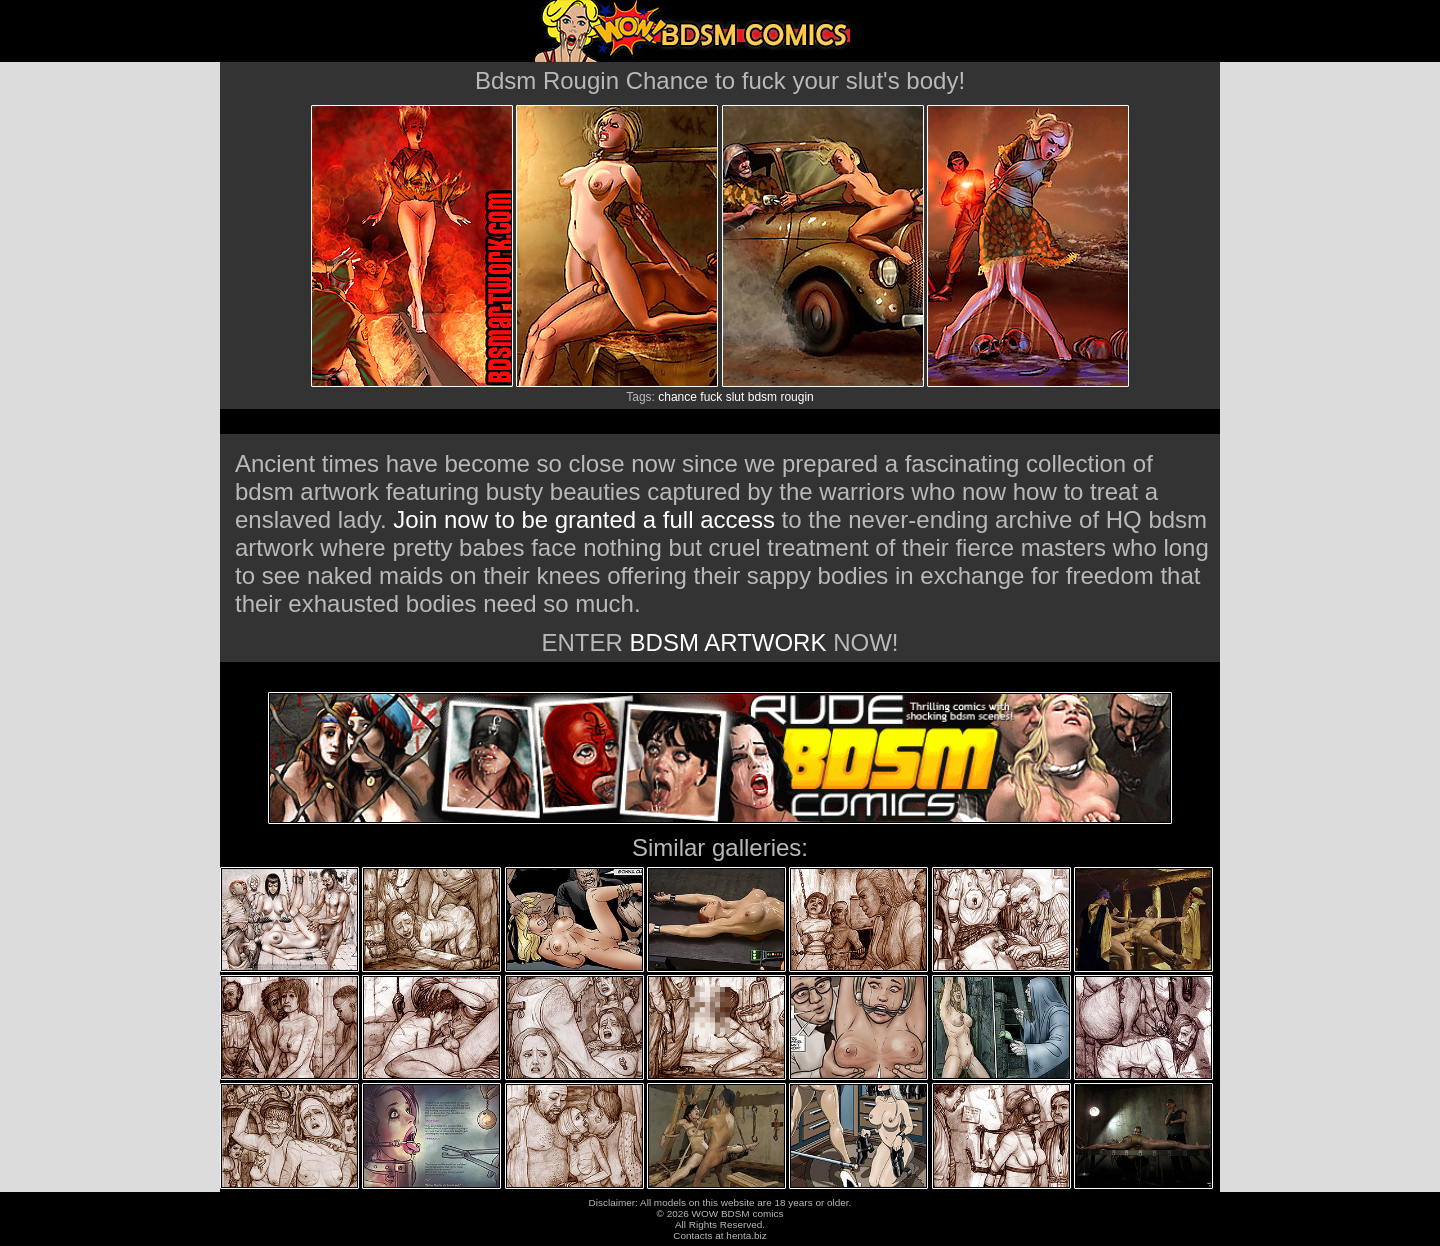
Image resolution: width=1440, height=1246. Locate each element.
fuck (711, 397)
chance (677, 397)
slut (735, 397)
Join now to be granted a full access (584, 519)
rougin (796, 397)
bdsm (762, 397)
